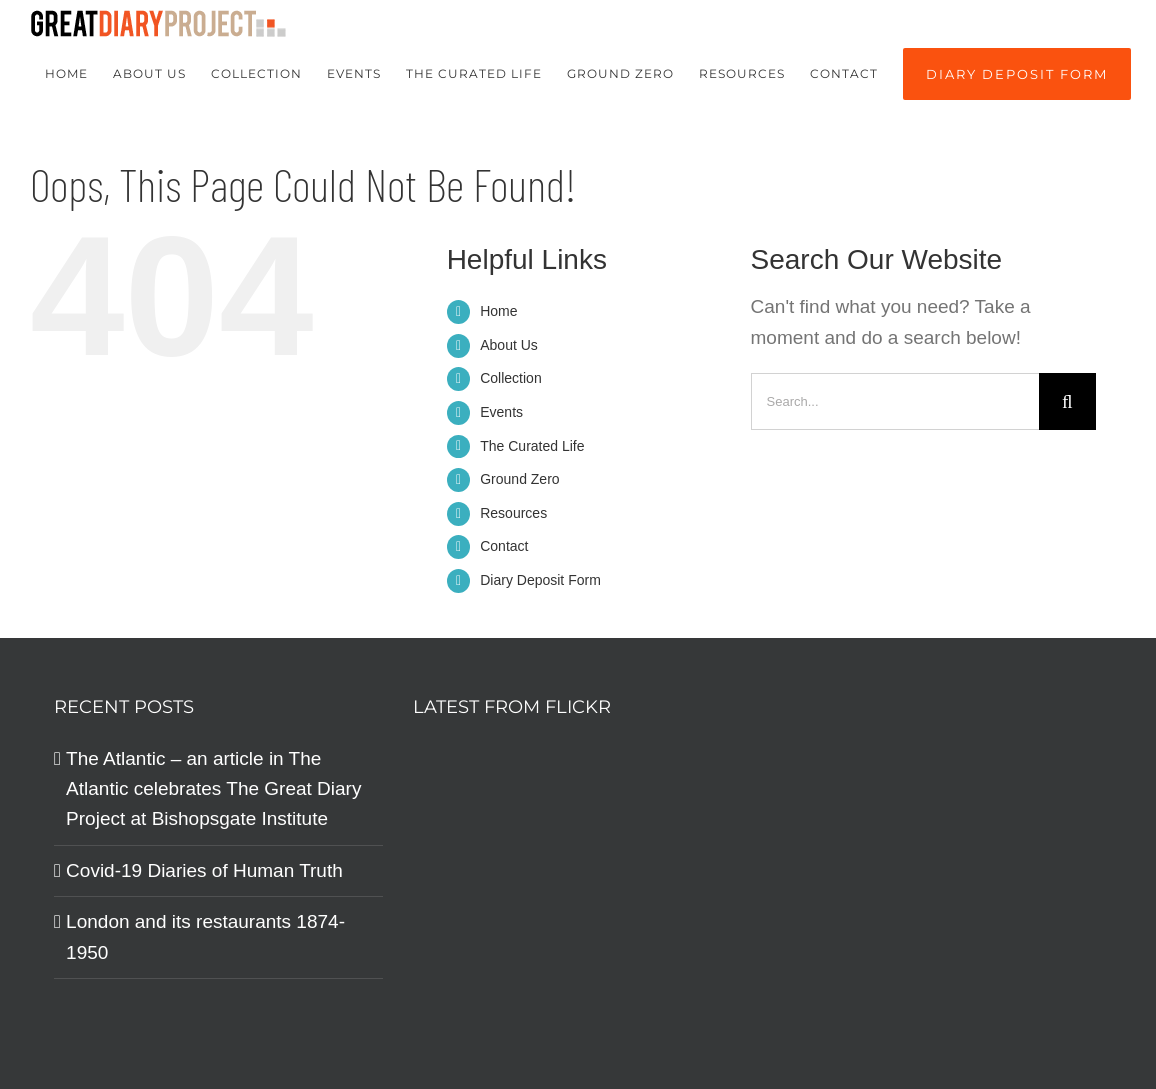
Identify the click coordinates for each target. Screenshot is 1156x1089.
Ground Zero (519, 479)
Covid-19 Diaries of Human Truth (204, 870)
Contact (504, 546)
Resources (513, 513)
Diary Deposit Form (540, 580)
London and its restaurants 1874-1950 (205, 936)
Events (501, 412)
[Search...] (895, 401)
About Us (509, 345)
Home (498, 311)
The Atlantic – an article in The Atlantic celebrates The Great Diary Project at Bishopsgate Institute (213, 789)
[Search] (1067, 401)
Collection (510, 378)
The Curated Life (532, 446)
